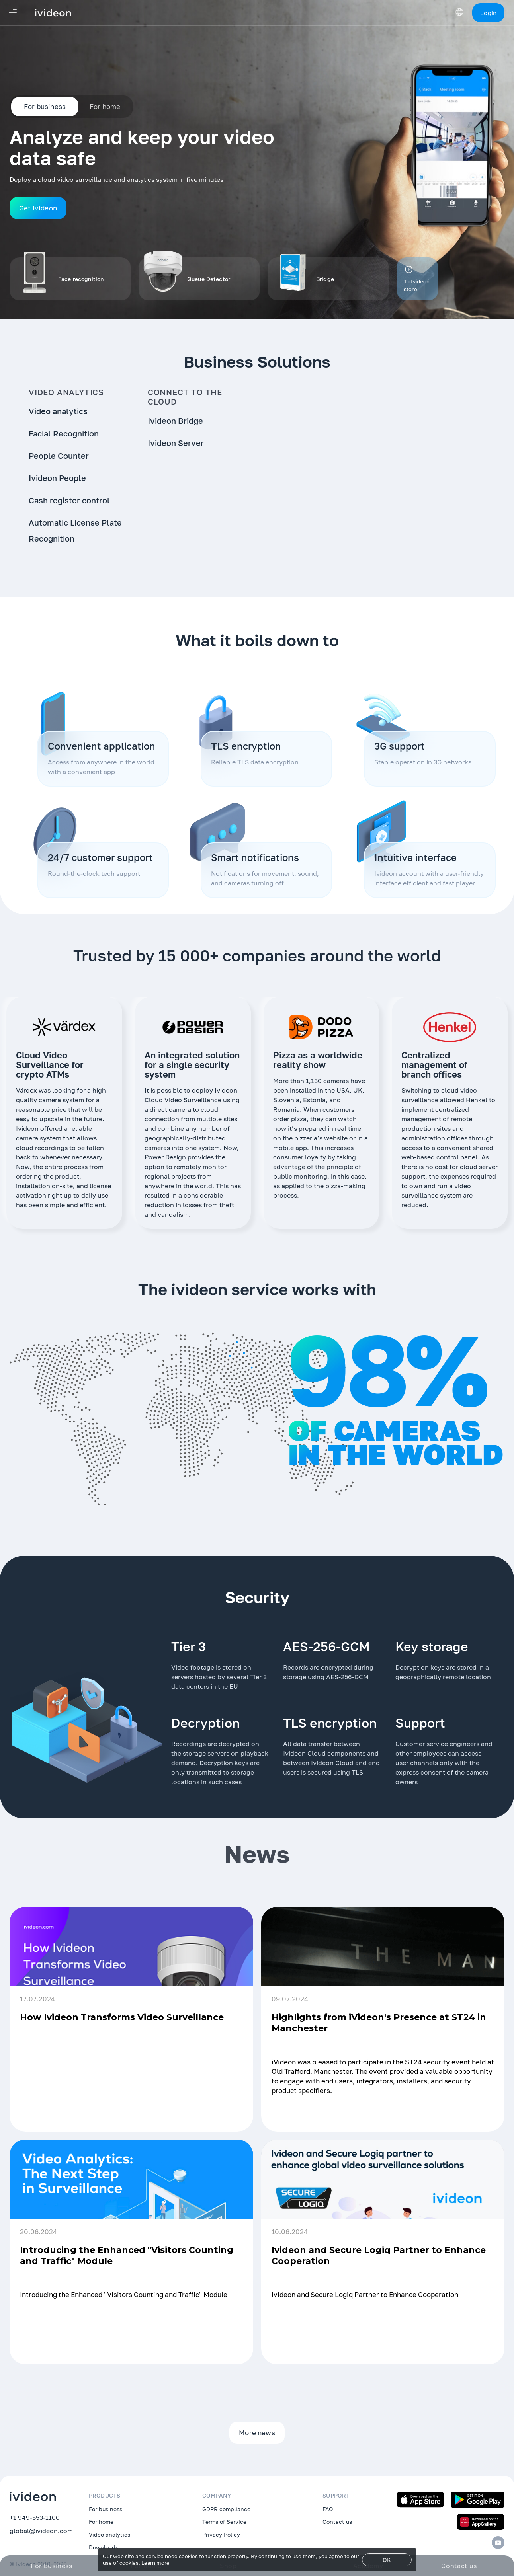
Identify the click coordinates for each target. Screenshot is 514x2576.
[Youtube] (498, 2542)
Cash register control (69, 500)
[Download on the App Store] (420, 2500)
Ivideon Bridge (175, 420)
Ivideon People (57, 478)
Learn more (155, 2563)
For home (105, 106)
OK (387, 2560)
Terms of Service (224, 2521)
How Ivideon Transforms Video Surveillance (122, 2017)
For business (105, 2509)
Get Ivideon (38, 208)
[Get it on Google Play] (477, 2500)
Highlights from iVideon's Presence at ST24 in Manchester (379, 2023)
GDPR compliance (226, 2509)
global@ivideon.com (41, 2531)
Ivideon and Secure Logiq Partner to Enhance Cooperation (379, 2255)
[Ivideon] (40, 2496)
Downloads (103, 2547)
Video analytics (58, 411)
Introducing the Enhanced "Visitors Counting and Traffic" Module (126, 2255)
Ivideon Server (176, 443)
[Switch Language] (459, 12)
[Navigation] (12, 12)
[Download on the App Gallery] (480, 2522)
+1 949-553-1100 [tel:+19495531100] (35, 2517)
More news (257, 2432)
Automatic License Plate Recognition (75, 530)
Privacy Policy (221, 2534)
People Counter (59, 455)
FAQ (327, 2509)
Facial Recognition (64, 433)
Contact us (337, 2521)
